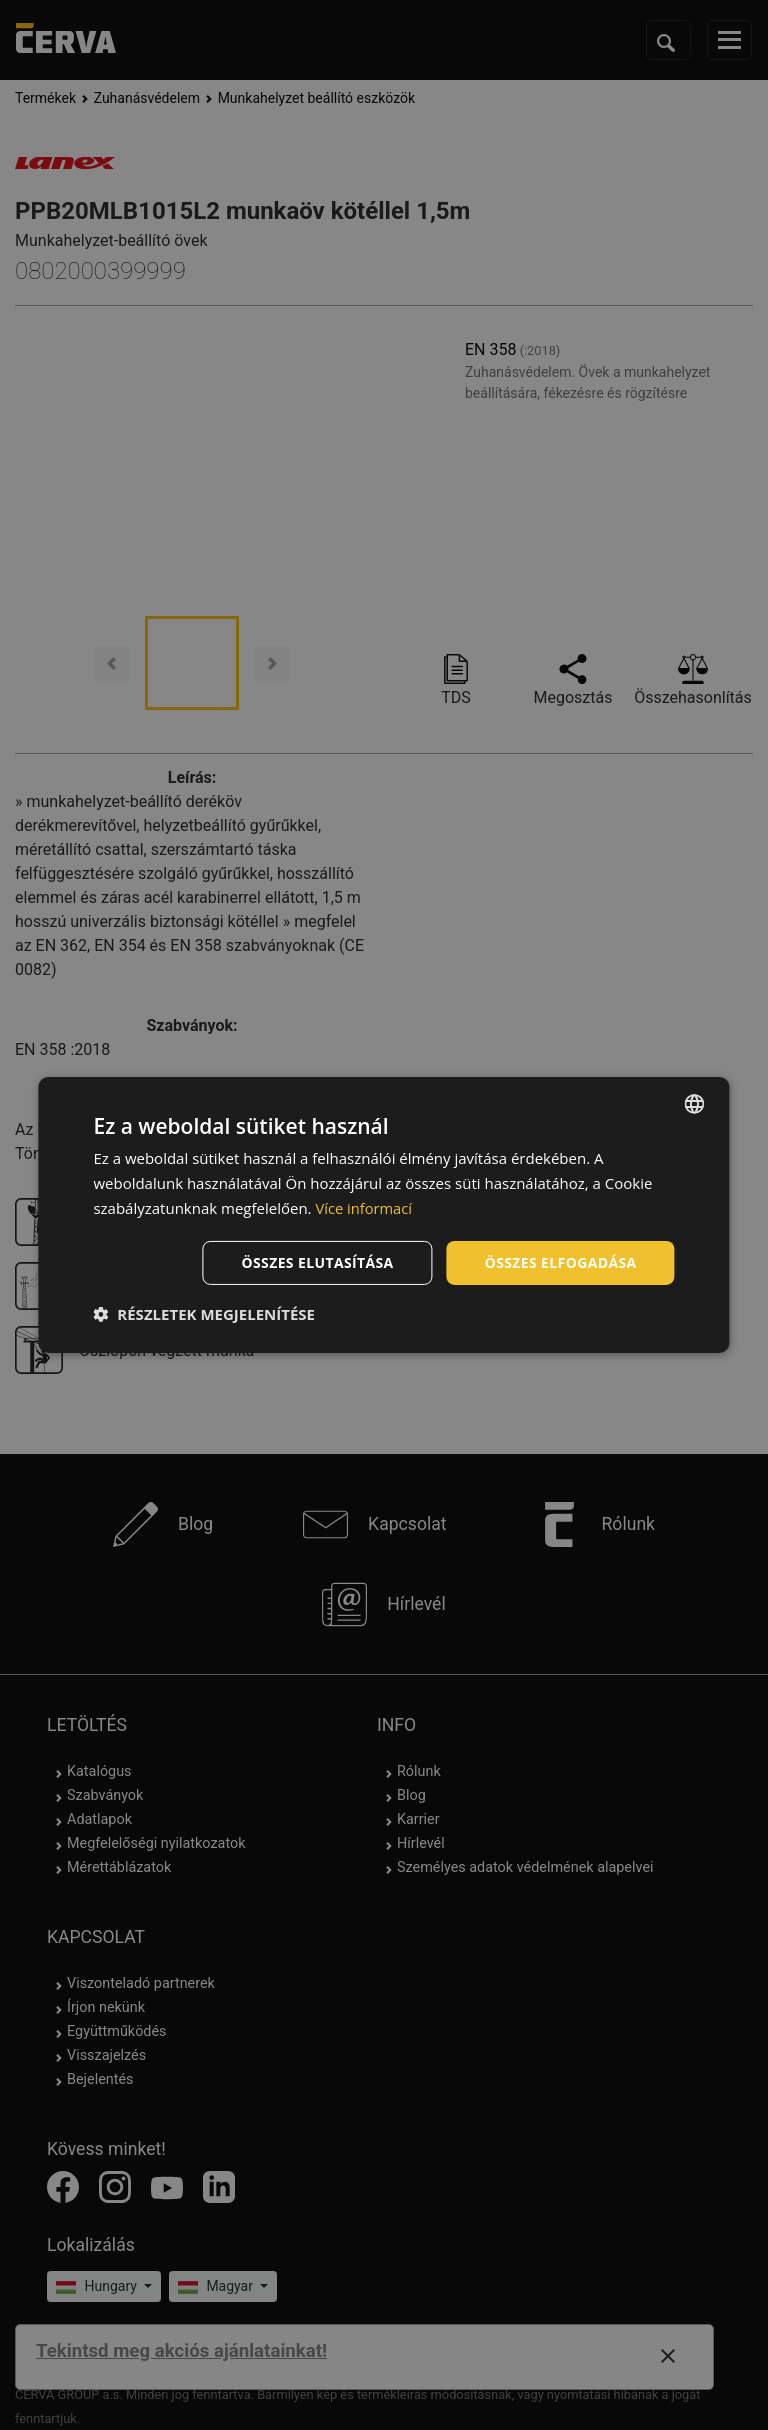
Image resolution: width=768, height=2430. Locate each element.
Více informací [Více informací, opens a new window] (364, 1208)
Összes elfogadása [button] (560, 1261)
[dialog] (383, 1215)
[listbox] (695, 1104)
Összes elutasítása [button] (317, 1261)
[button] (204, 1314)
